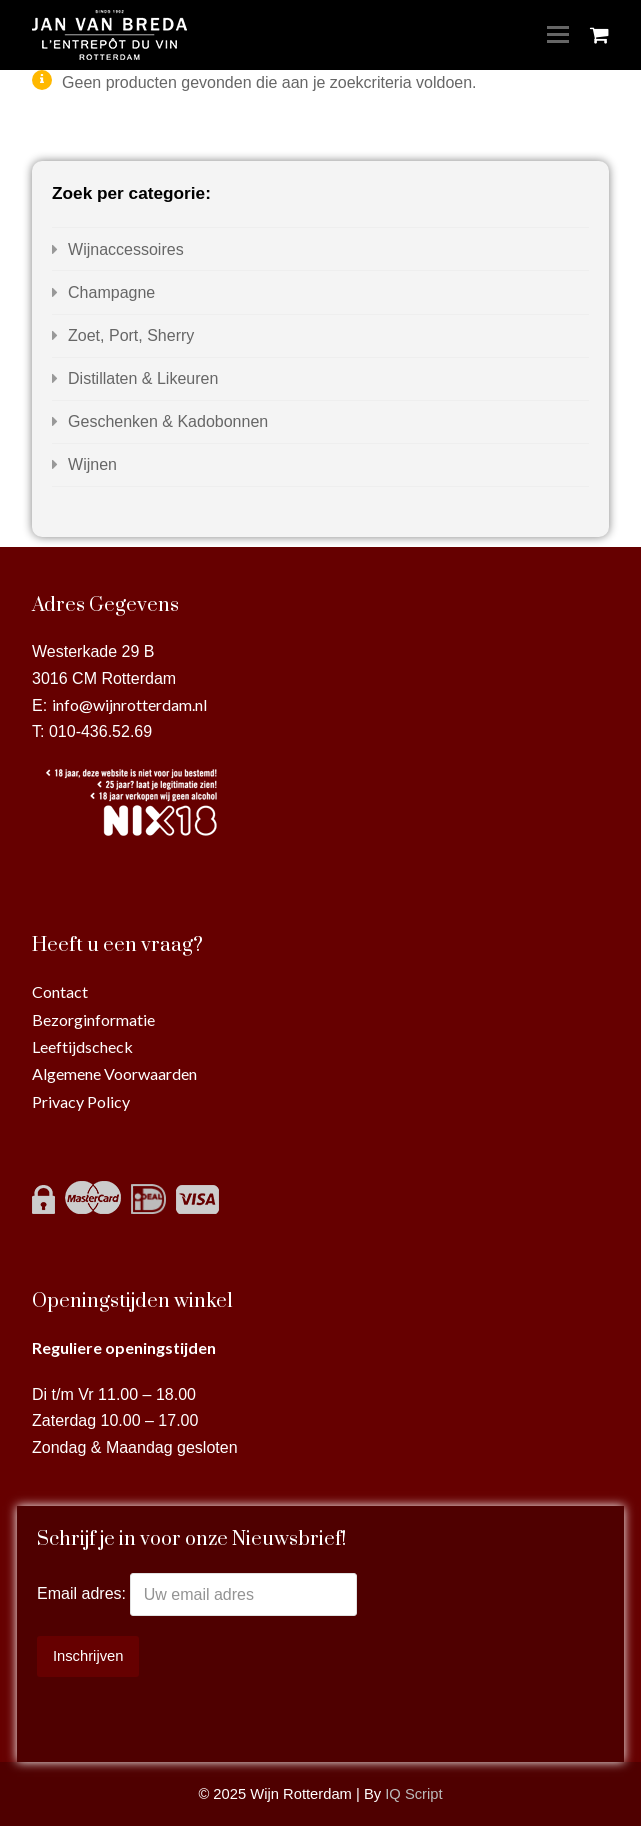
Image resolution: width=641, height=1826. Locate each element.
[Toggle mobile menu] (558, 35)
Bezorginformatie (93, 1019)
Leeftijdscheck (82, 1046)
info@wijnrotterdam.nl (129, 704)
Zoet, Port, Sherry (131, 335)
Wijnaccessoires (126, 249)
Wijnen (92, 464)
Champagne (111, 292)
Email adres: (83, 1594)
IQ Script (413, 1794)
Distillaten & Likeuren (143, 378)
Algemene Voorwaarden (114, 1073)
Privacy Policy (81, 1101)
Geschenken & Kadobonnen (168, 421)
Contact (60, 991)
